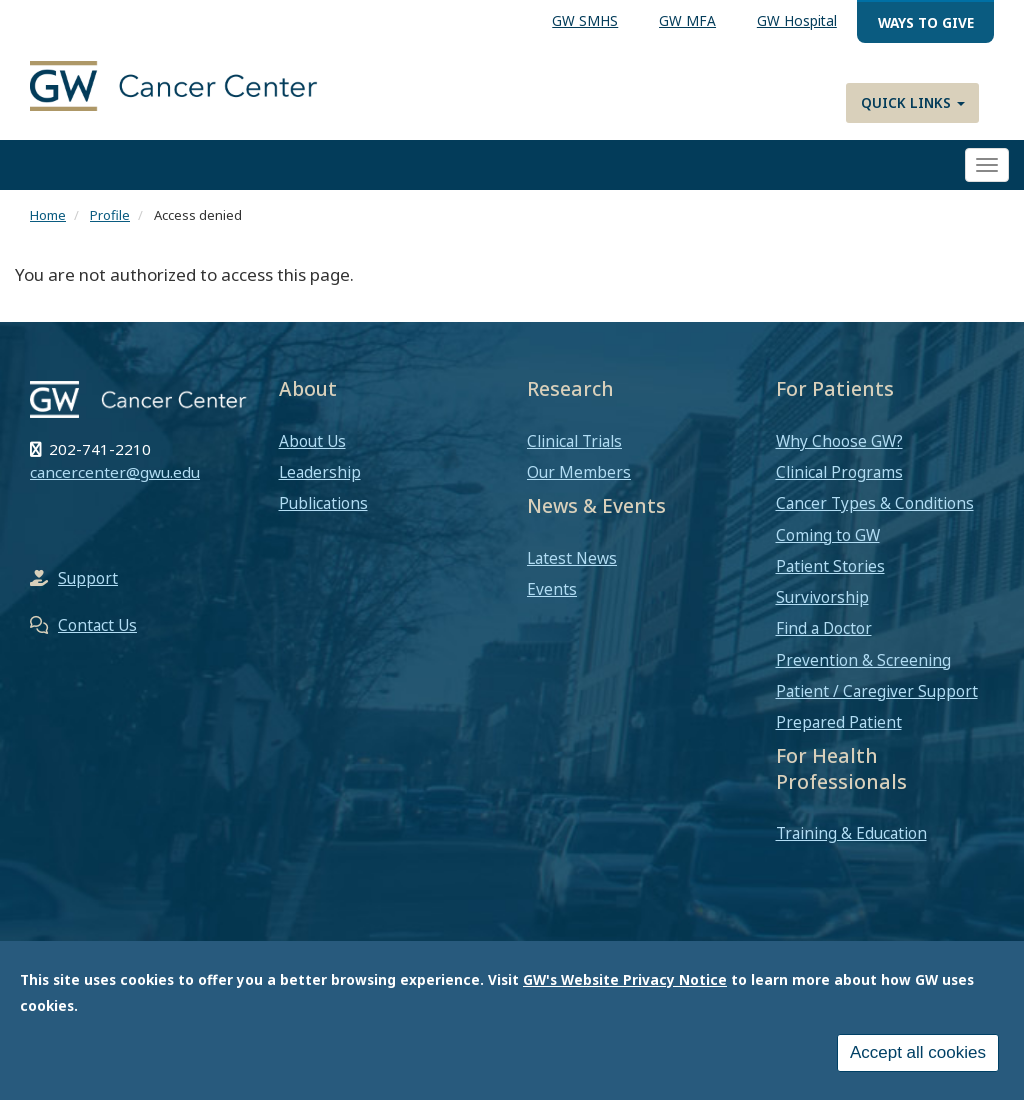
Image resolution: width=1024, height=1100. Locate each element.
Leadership (320, 472)
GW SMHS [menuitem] (585, 20)
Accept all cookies (918, 1060)
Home (48, 215)
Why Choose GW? (839, 441)
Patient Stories (830, 566)
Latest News (572, 558)
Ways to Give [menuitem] (926, 22)
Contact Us (97, 625)
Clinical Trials (574, 441)
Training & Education (851, 833)
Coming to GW (828, 535)
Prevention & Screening (863, 660)
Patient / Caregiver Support (877, 691)
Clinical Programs (839, 472)
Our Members (579, 472)
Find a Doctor (824, 628)
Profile (110, 215)
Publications (323, 503)
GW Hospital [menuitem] (797, 20)
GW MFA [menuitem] (687, 20)
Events (552, 589)
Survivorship (822, 597)
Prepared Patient (839, 722)
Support (88, 578)
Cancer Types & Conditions (875, 503)
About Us (312, 441)
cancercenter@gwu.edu (115, 472)
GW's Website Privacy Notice (625, 987)
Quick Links (913, 102)
